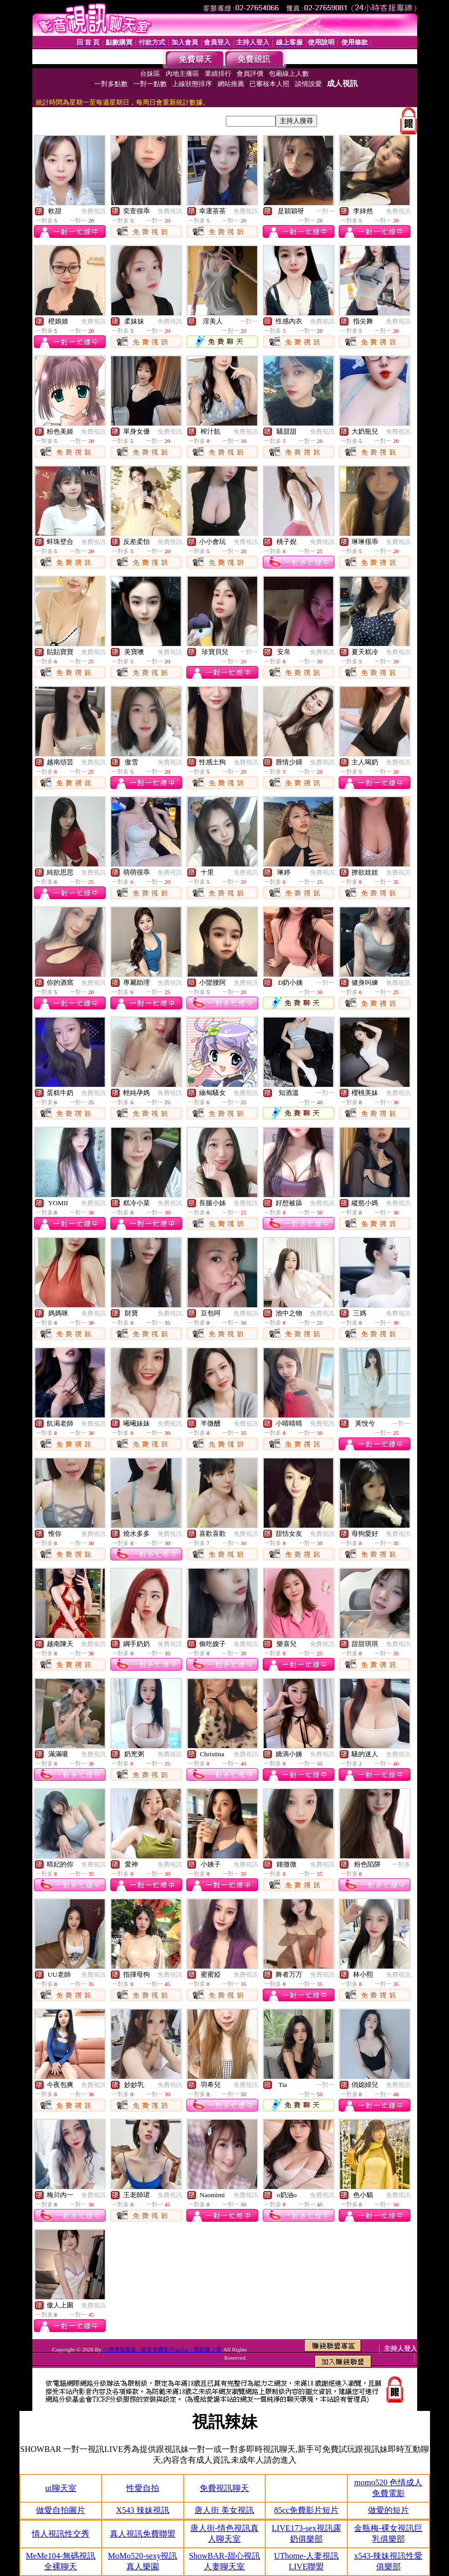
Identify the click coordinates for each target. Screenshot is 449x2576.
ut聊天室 (60, 2488)
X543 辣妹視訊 (142, 2510)
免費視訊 (93, 211)
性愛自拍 (142, 2488)
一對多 (401, 1864)
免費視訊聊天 (224, 2488)
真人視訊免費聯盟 (142, 2533)
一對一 (325, 211)
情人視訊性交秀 (60, 2533)
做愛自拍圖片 (60, 2510)
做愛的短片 (388, 2510)
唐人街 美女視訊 (224, 2510)
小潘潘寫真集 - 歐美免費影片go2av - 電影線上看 (162, 2349)
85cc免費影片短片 (306, 2510)
